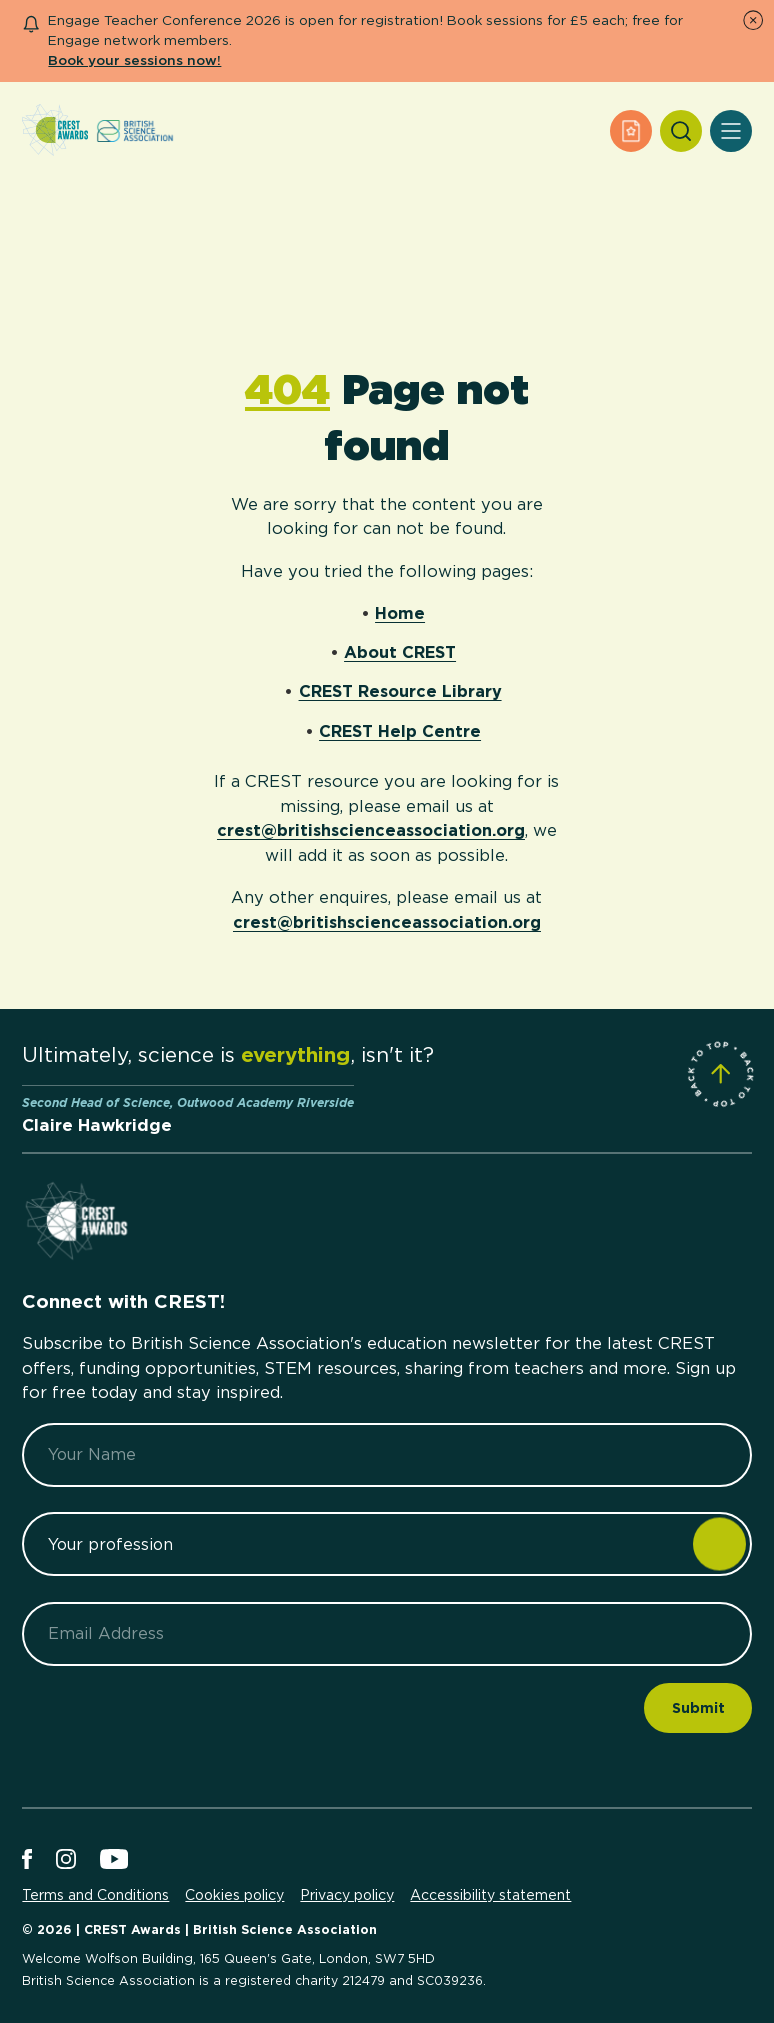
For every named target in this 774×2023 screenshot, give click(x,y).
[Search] (681, 131)
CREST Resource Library (400, 691)
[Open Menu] (731, 131)
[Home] (55, 131)
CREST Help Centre (400, 731)
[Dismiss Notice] (753, 20)
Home (400, 613)
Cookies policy (234, 1895)
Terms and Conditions (95, 1895)
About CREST (400, 652)
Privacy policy (347, 1895)
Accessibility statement (490, 1895)
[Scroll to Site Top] (721, 1074)
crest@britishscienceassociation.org (371, 830)
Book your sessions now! (134, 60)
